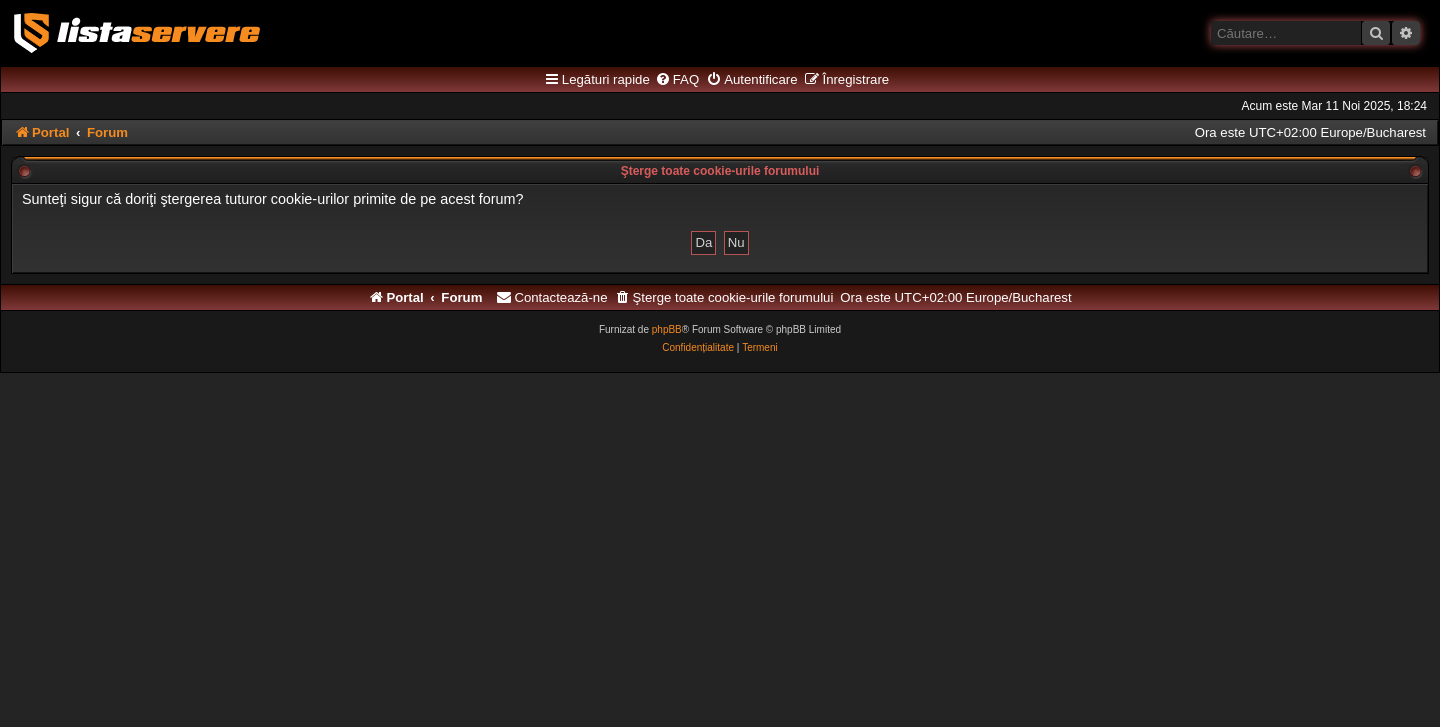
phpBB (667, 329)
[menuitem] (677, 80)
